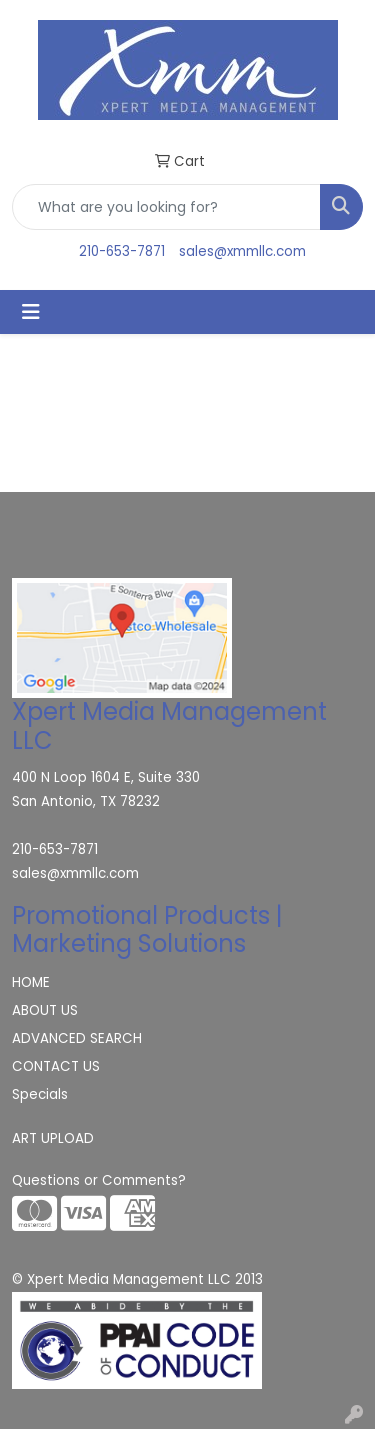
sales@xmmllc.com (242, 251)
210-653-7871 (122, 251)
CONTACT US (56, 1066)
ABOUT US (45, 1010)
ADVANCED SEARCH (77, 1038)
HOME (31, 982)
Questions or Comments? (99, 1180)
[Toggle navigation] (31, 312)
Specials (40, 1094)
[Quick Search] (166, 207)
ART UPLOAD (53, 1138)
